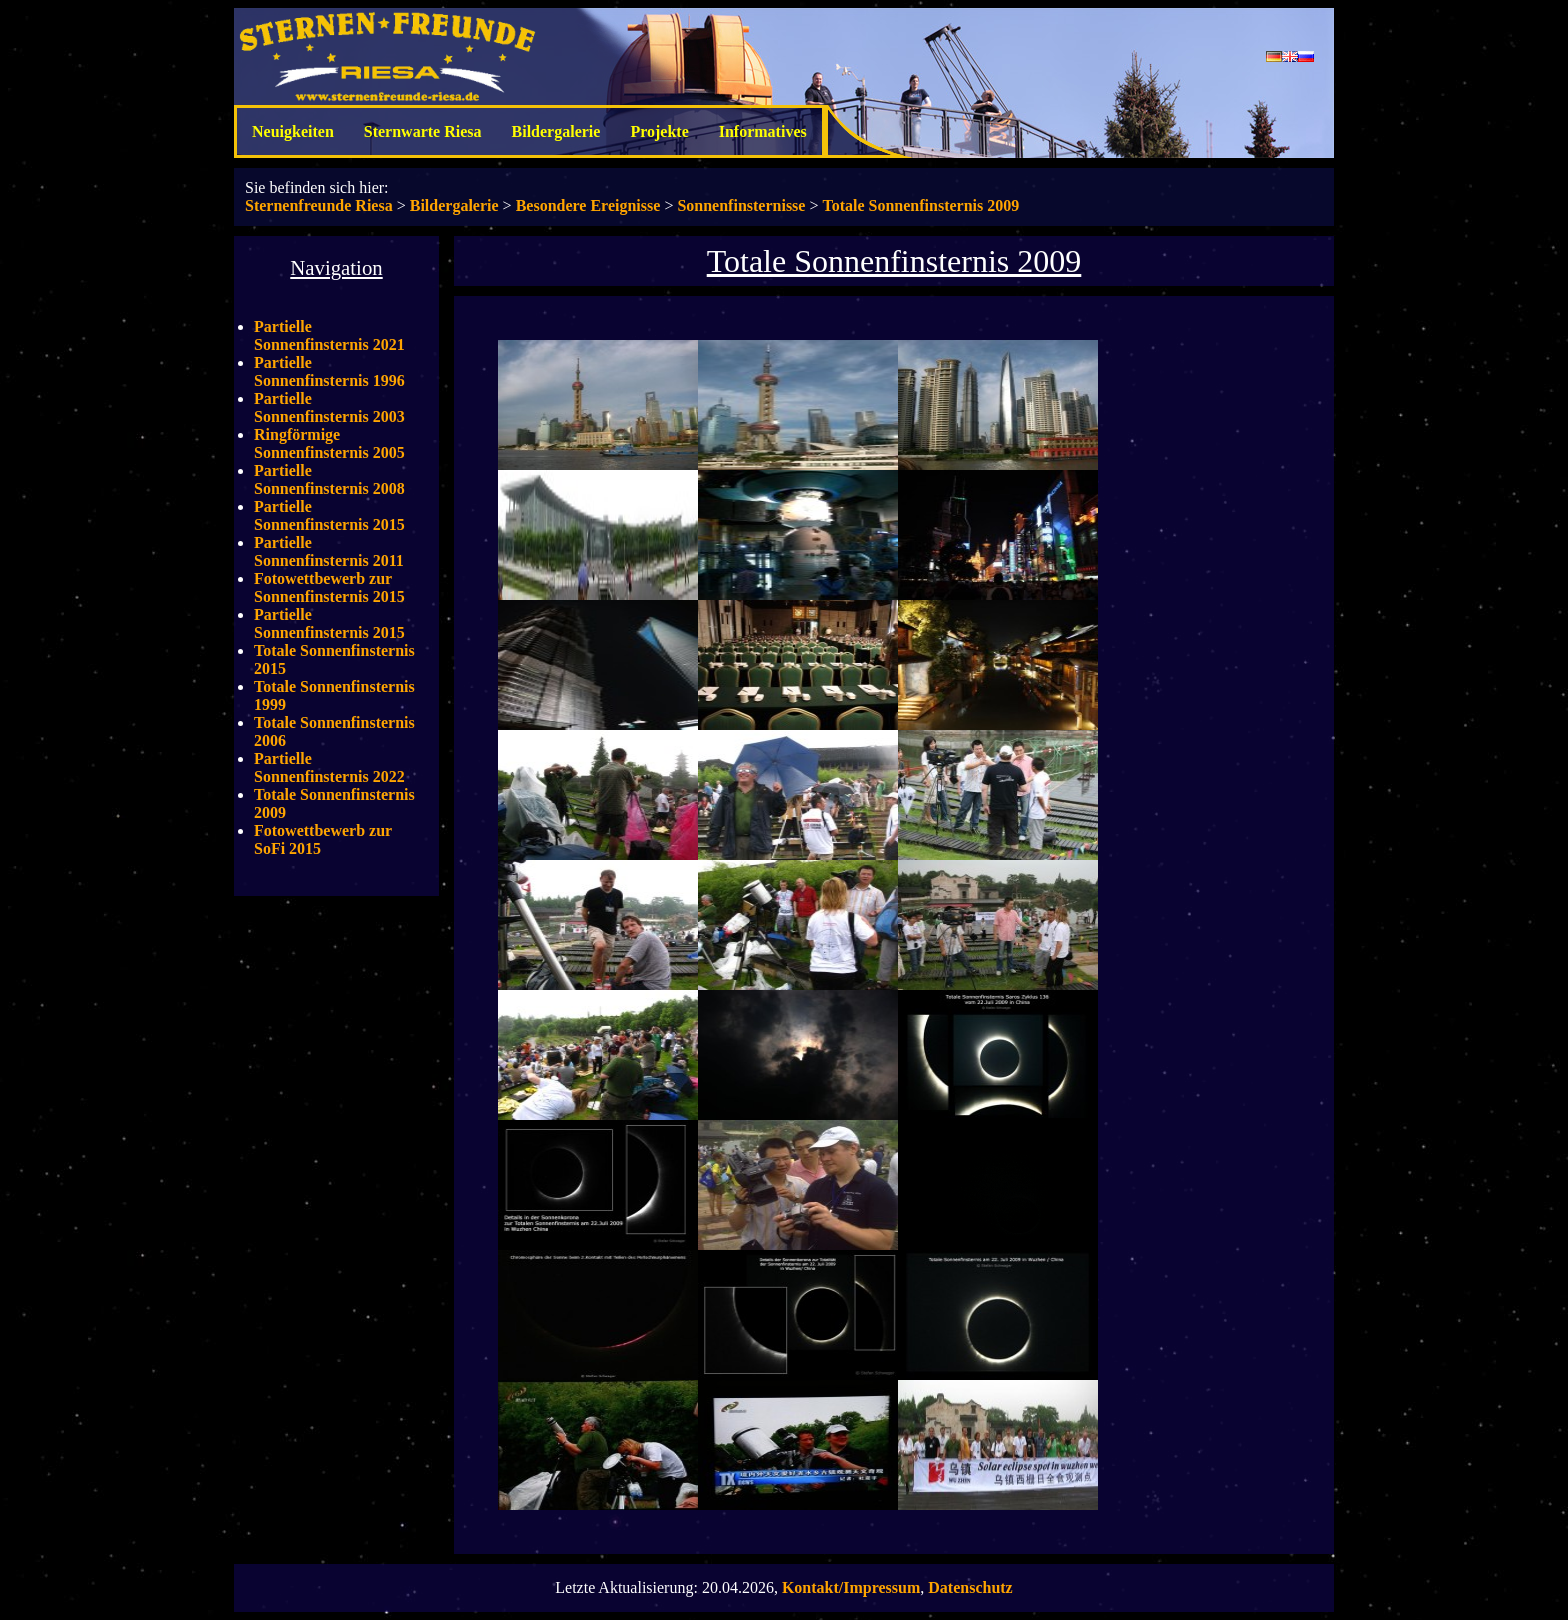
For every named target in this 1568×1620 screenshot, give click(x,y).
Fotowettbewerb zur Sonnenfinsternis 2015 (329, 587)
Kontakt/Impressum (851, 1587)
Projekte (659, 131)
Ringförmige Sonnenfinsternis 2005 (329, 443)
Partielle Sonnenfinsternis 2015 (329, 515)
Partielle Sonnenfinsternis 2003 (329, 407)
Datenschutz (970, 1587)
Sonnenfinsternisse (741, 205)
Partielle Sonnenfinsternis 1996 (329, 371)
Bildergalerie (556, 131)
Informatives (763, 131)
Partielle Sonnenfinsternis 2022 (329, 767)
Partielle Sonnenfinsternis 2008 (329, 479)
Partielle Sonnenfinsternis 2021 (329, 335)
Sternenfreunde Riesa (319, 205)
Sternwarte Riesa (423, 131)
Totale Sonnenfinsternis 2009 (920, 205)
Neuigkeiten (293, 131)
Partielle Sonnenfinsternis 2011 (329, 551)
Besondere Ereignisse (588, 205)
